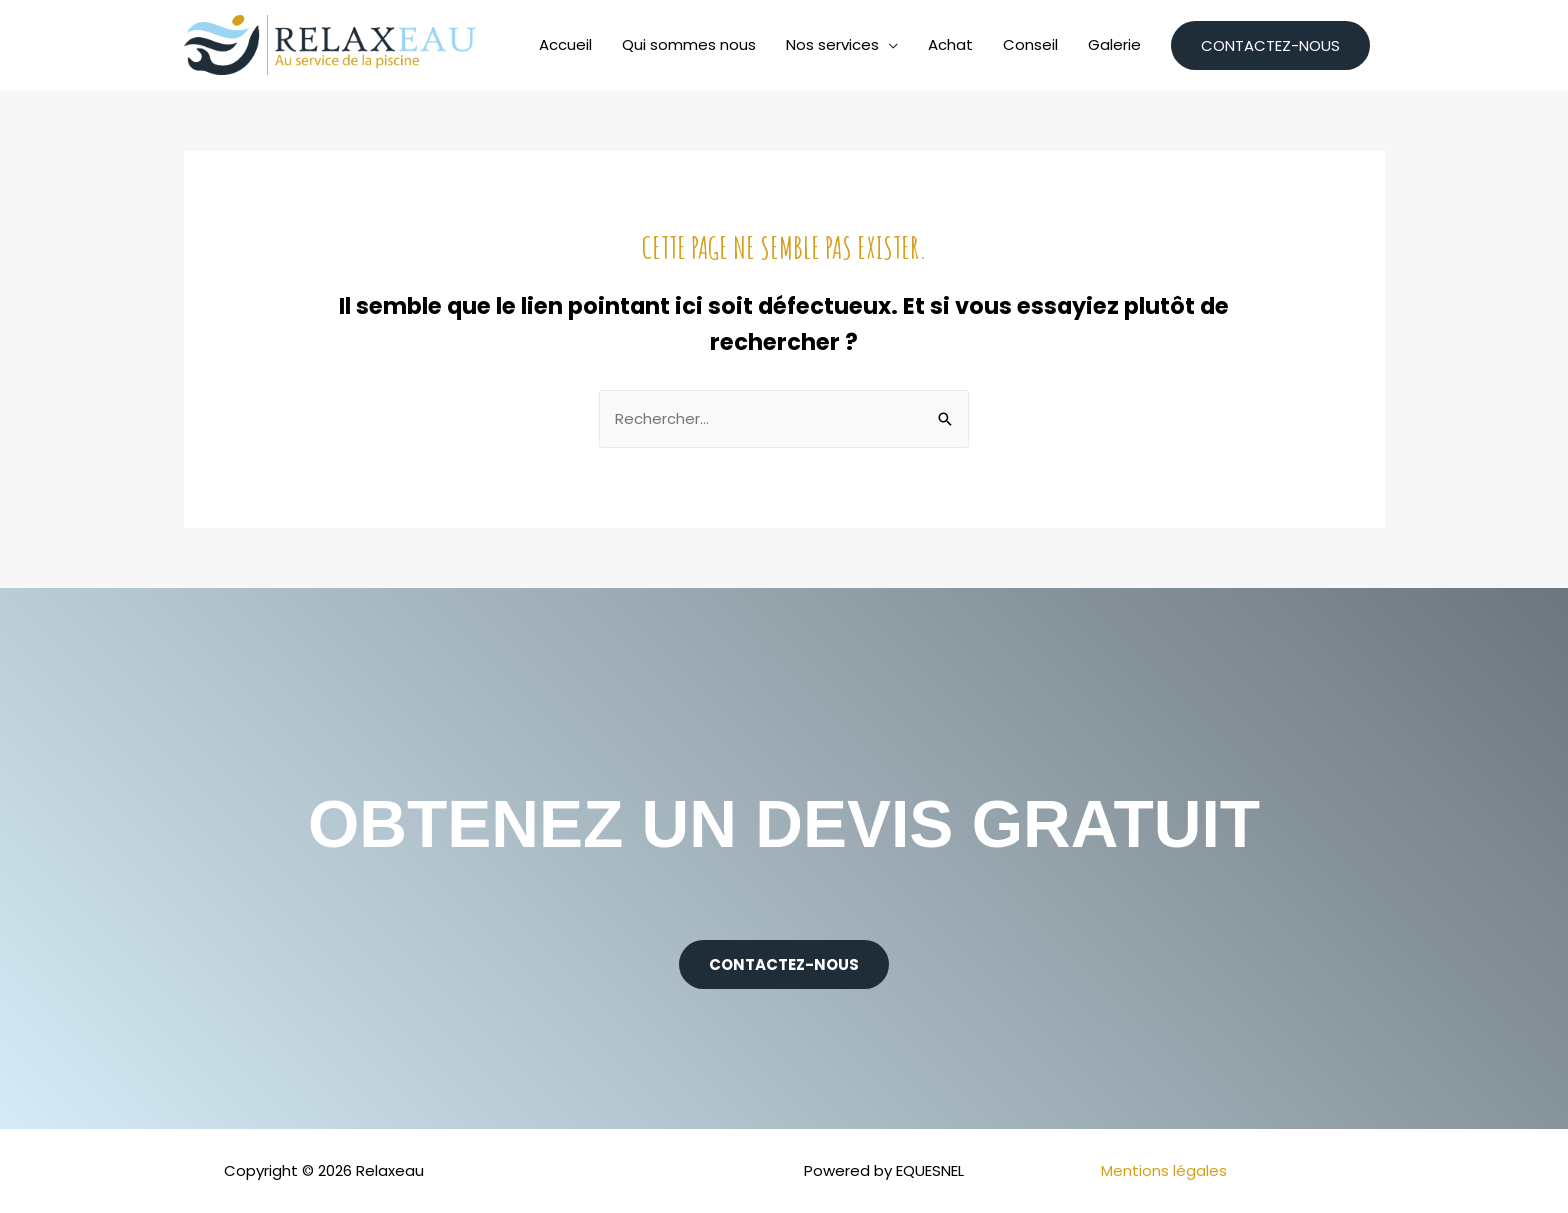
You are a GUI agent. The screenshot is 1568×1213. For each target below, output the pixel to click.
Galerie (1114, 44)
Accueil (565, 44)
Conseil (1030, 44)
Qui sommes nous (689, 44)
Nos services (832, 44)
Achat (950, 44)
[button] (784, 964)
